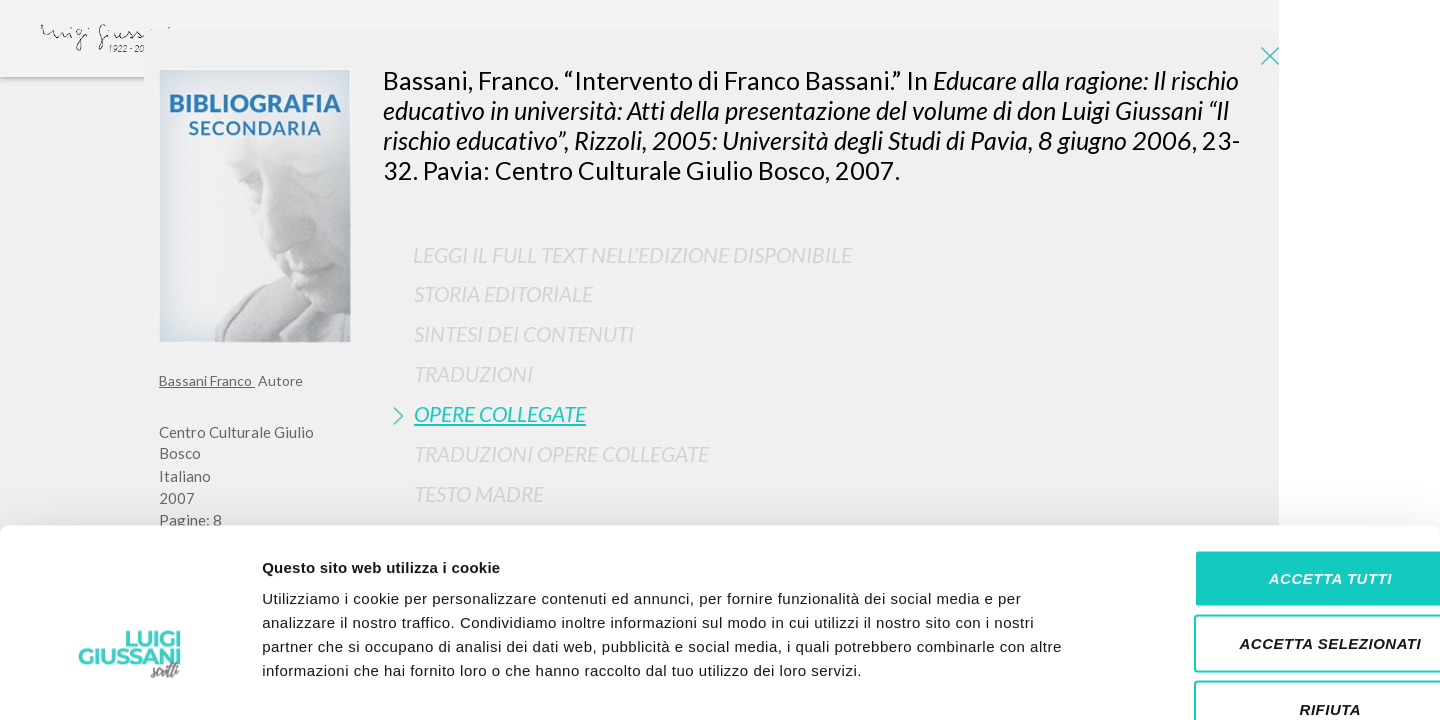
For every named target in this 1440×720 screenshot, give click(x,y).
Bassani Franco (207, 380)
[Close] (1266, 60)
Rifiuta (1273, 588)
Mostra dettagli (1052, 680)
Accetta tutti (1272, 457)
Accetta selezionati (1273, 523)
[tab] (832, 293)
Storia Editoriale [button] (503, 293)
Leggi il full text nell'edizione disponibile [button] (632, 254)
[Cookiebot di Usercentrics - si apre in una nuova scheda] (129, 681)
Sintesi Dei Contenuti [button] (524, 333)
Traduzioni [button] (473, 373)
